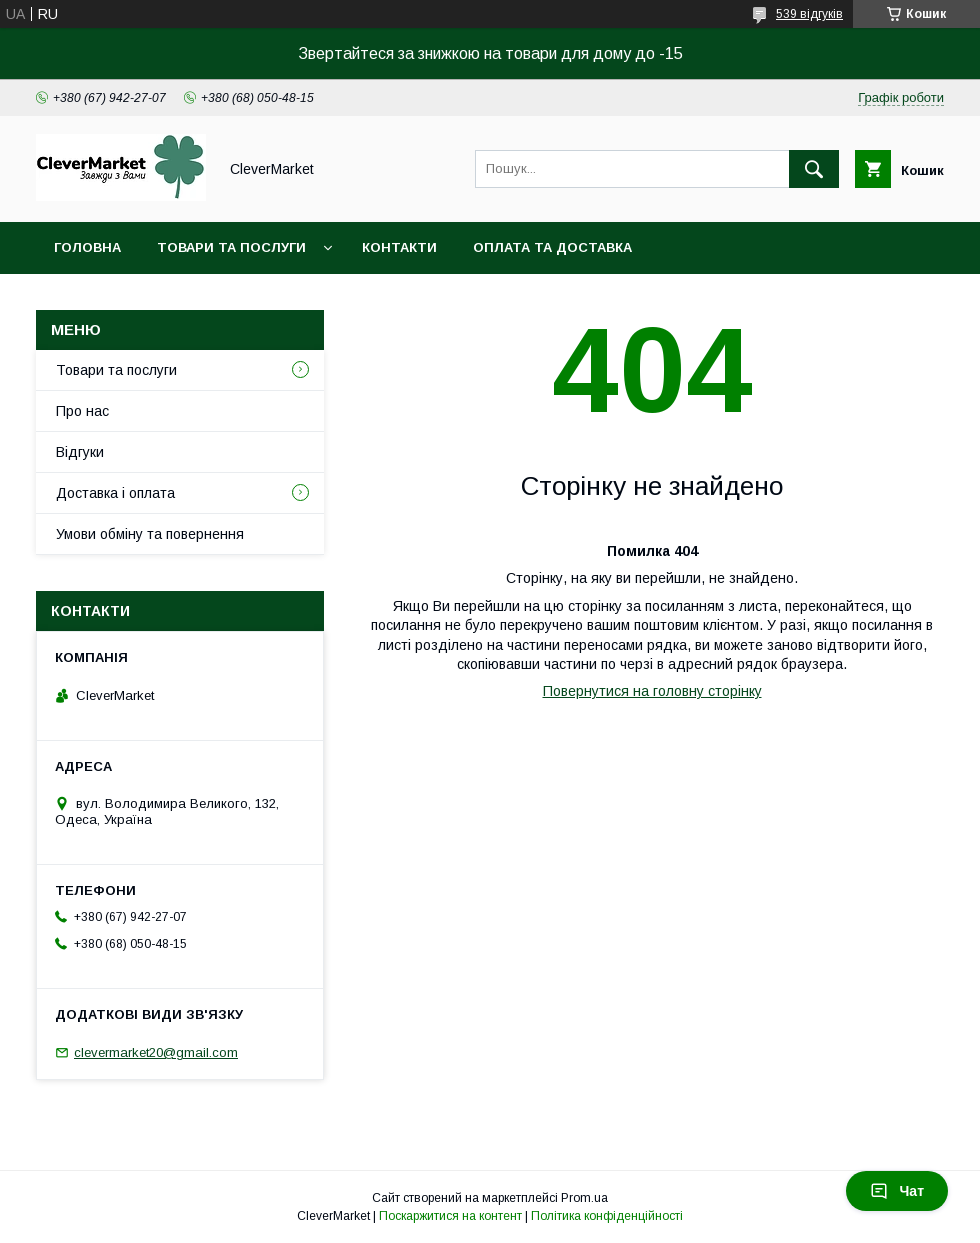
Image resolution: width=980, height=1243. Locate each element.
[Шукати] (814, 169)
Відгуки (80, 452)
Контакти (399, 247)
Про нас (82, 411)
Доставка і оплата (115, 493)
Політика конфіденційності (607, 1216)
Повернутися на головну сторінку (652, 691)
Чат (897, 1191)
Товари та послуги (231, 247)
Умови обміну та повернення (150, 534)
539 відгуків (809, 14)
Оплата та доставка (552, 247)
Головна (87, 247)
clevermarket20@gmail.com (156, 1052)
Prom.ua (584, 1198)
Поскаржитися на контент (450, 1216)
